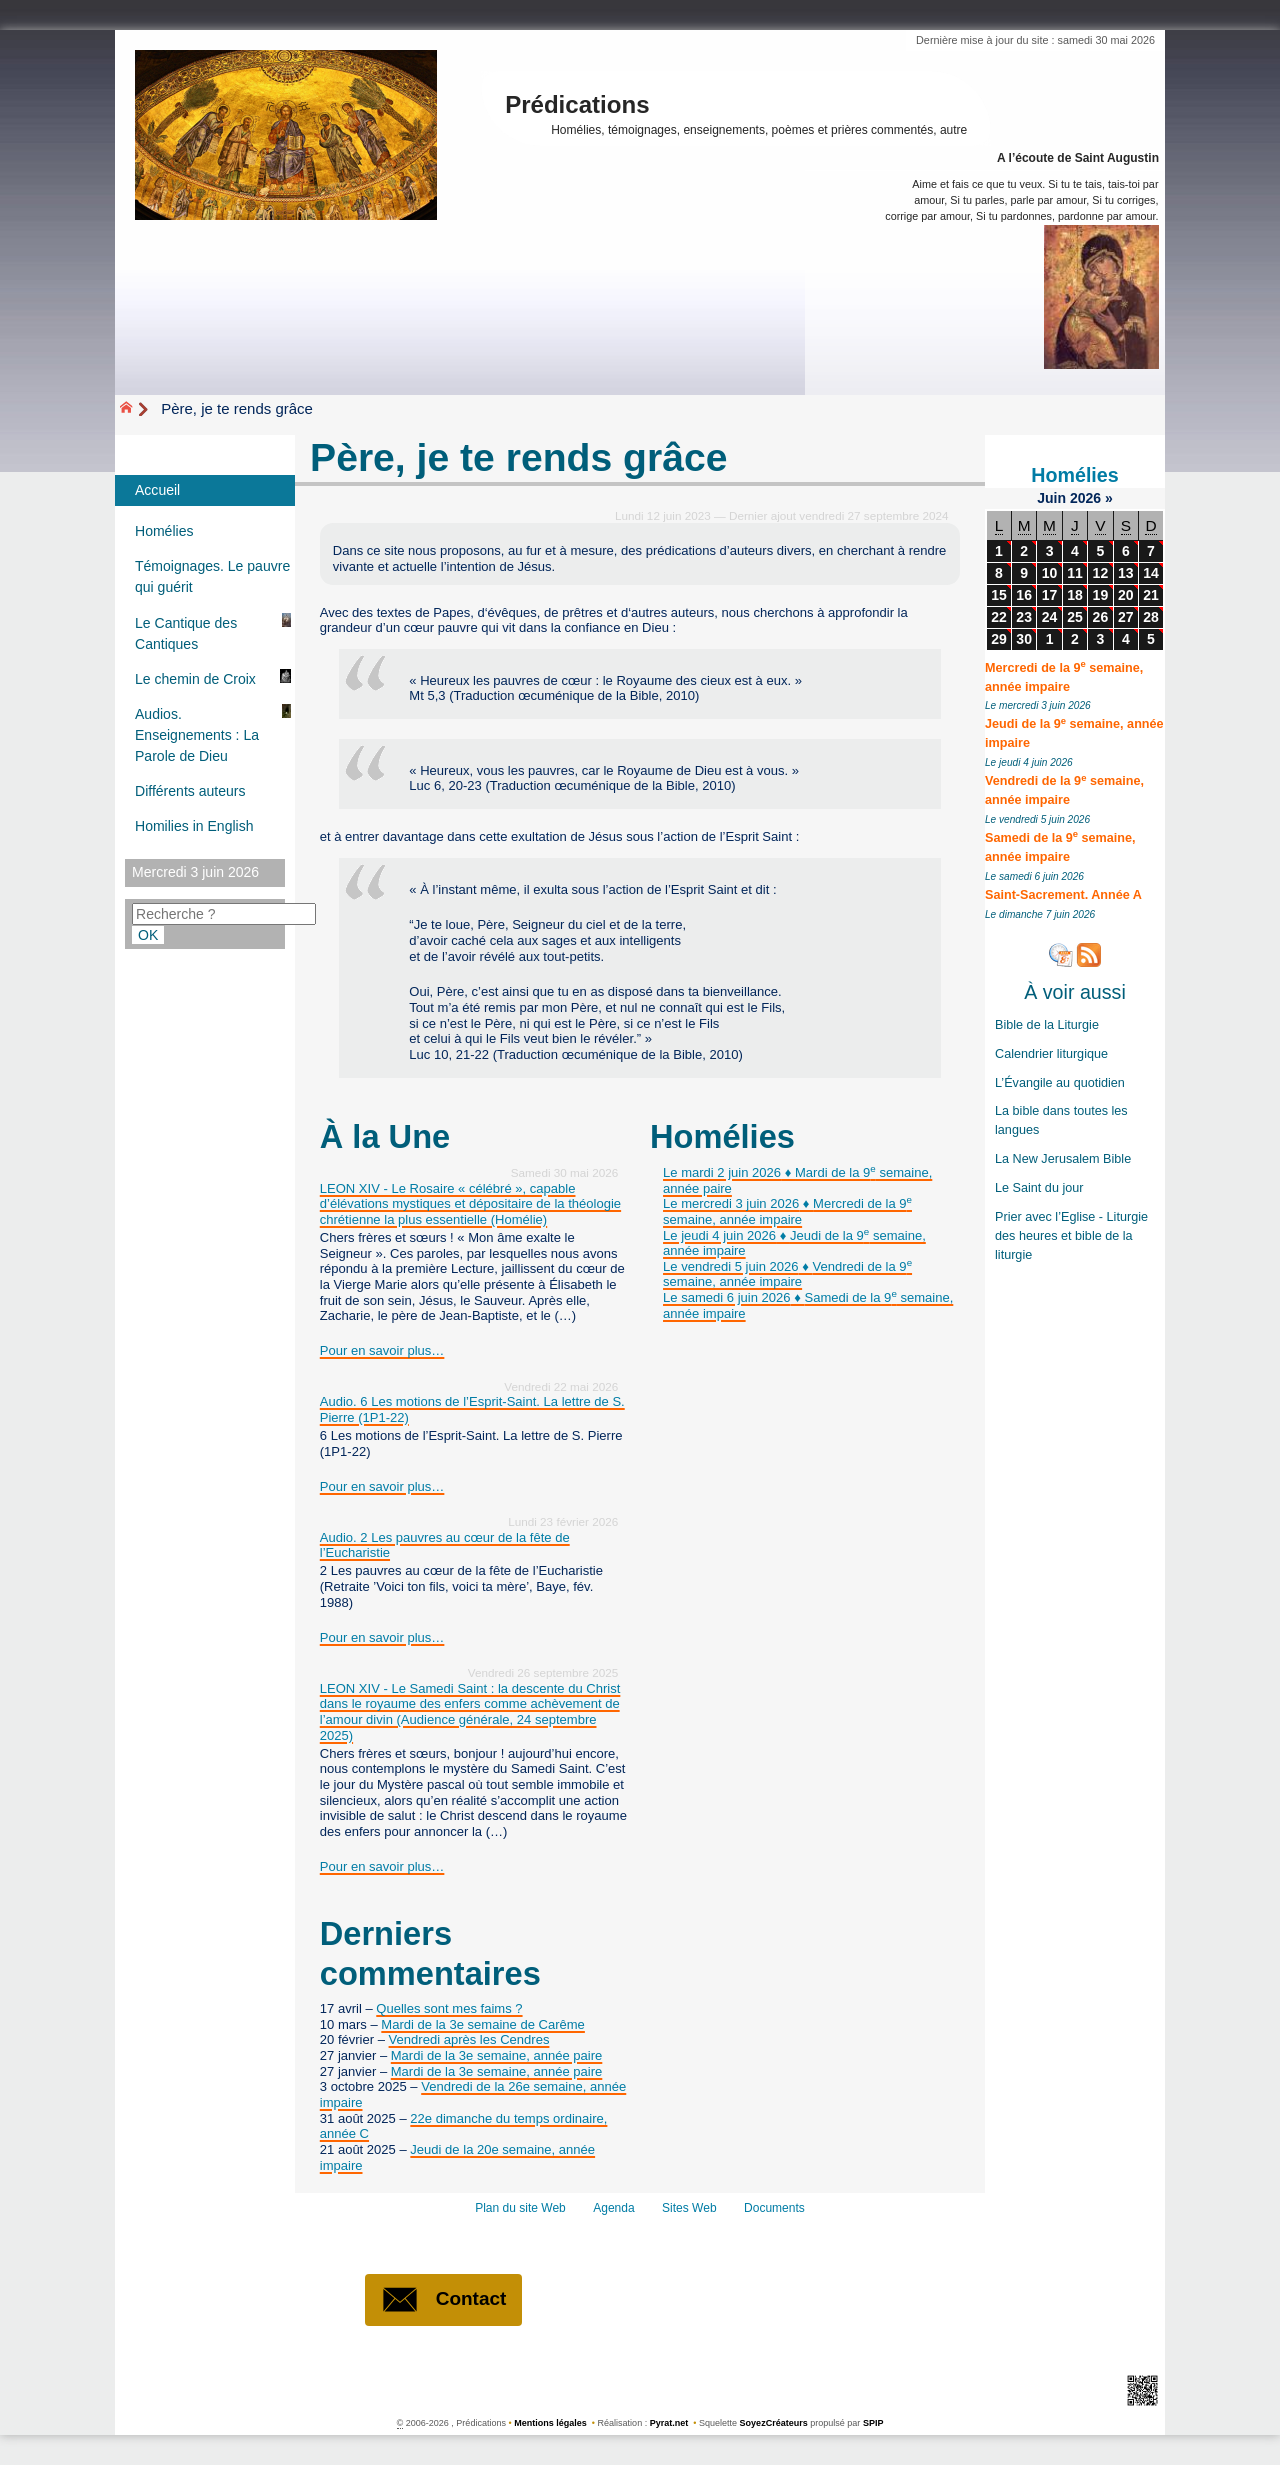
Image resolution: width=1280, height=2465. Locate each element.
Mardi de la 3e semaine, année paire (497, 2055)
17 (1050, 595)
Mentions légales (550, 2423)
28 (1151, 617)
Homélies (1074, 475)
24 (1050, 617)
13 (1126, 573)
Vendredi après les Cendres (469, 2039)
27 (1126, 617)
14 (1151, 573)
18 (1075, 595)
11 (1075, 573)
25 (1075, 617)
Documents (774, 2208)
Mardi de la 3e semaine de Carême (483, 2024)
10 (1050, 573)
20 (1126, 595)
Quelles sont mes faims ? (449, 2008)
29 (999, 639)
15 (999, 595)
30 (1024, 639)
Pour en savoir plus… (382, 1350)
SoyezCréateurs (774, 2423)
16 (1024, 595)
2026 (1087, 498)
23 (1024, 617)
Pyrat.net (669, 2423)
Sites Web (689, 2208)
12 (1101, 573)
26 (1101, 617)
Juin (1053, 498)
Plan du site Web (520, 2208)
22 (999, 617)
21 (1151, 595)
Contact (444, 2300)
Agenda (613, 2208)
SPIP (873, 2423)
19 (1101, 595)
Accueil (157, 490)
